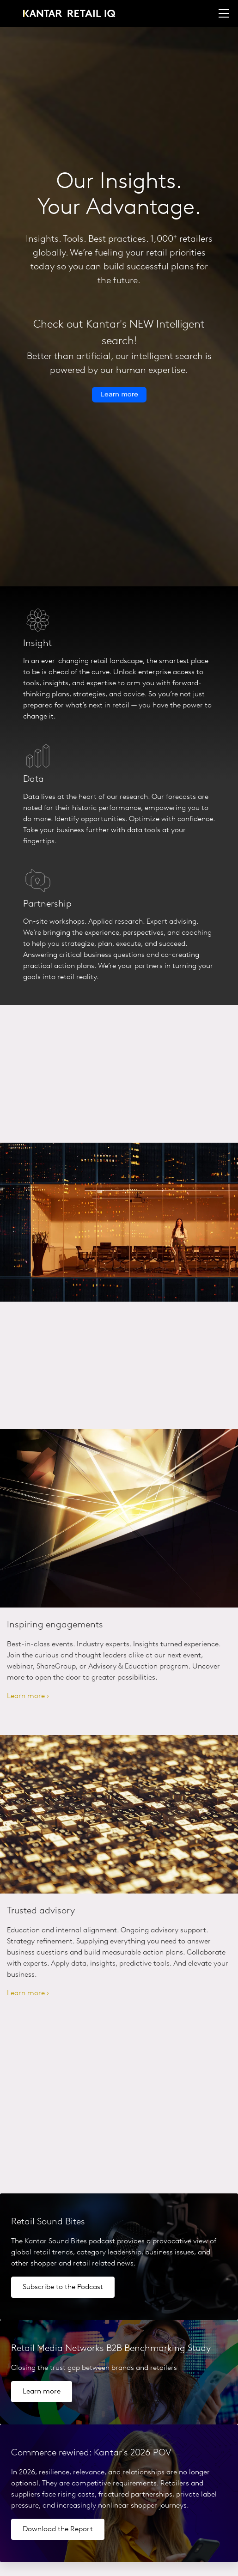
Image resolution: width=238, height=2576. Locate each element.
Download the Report (58, 2529)
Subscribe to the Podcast (63, 2287)
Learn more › (28, 1696)
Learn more (42, 2391)
